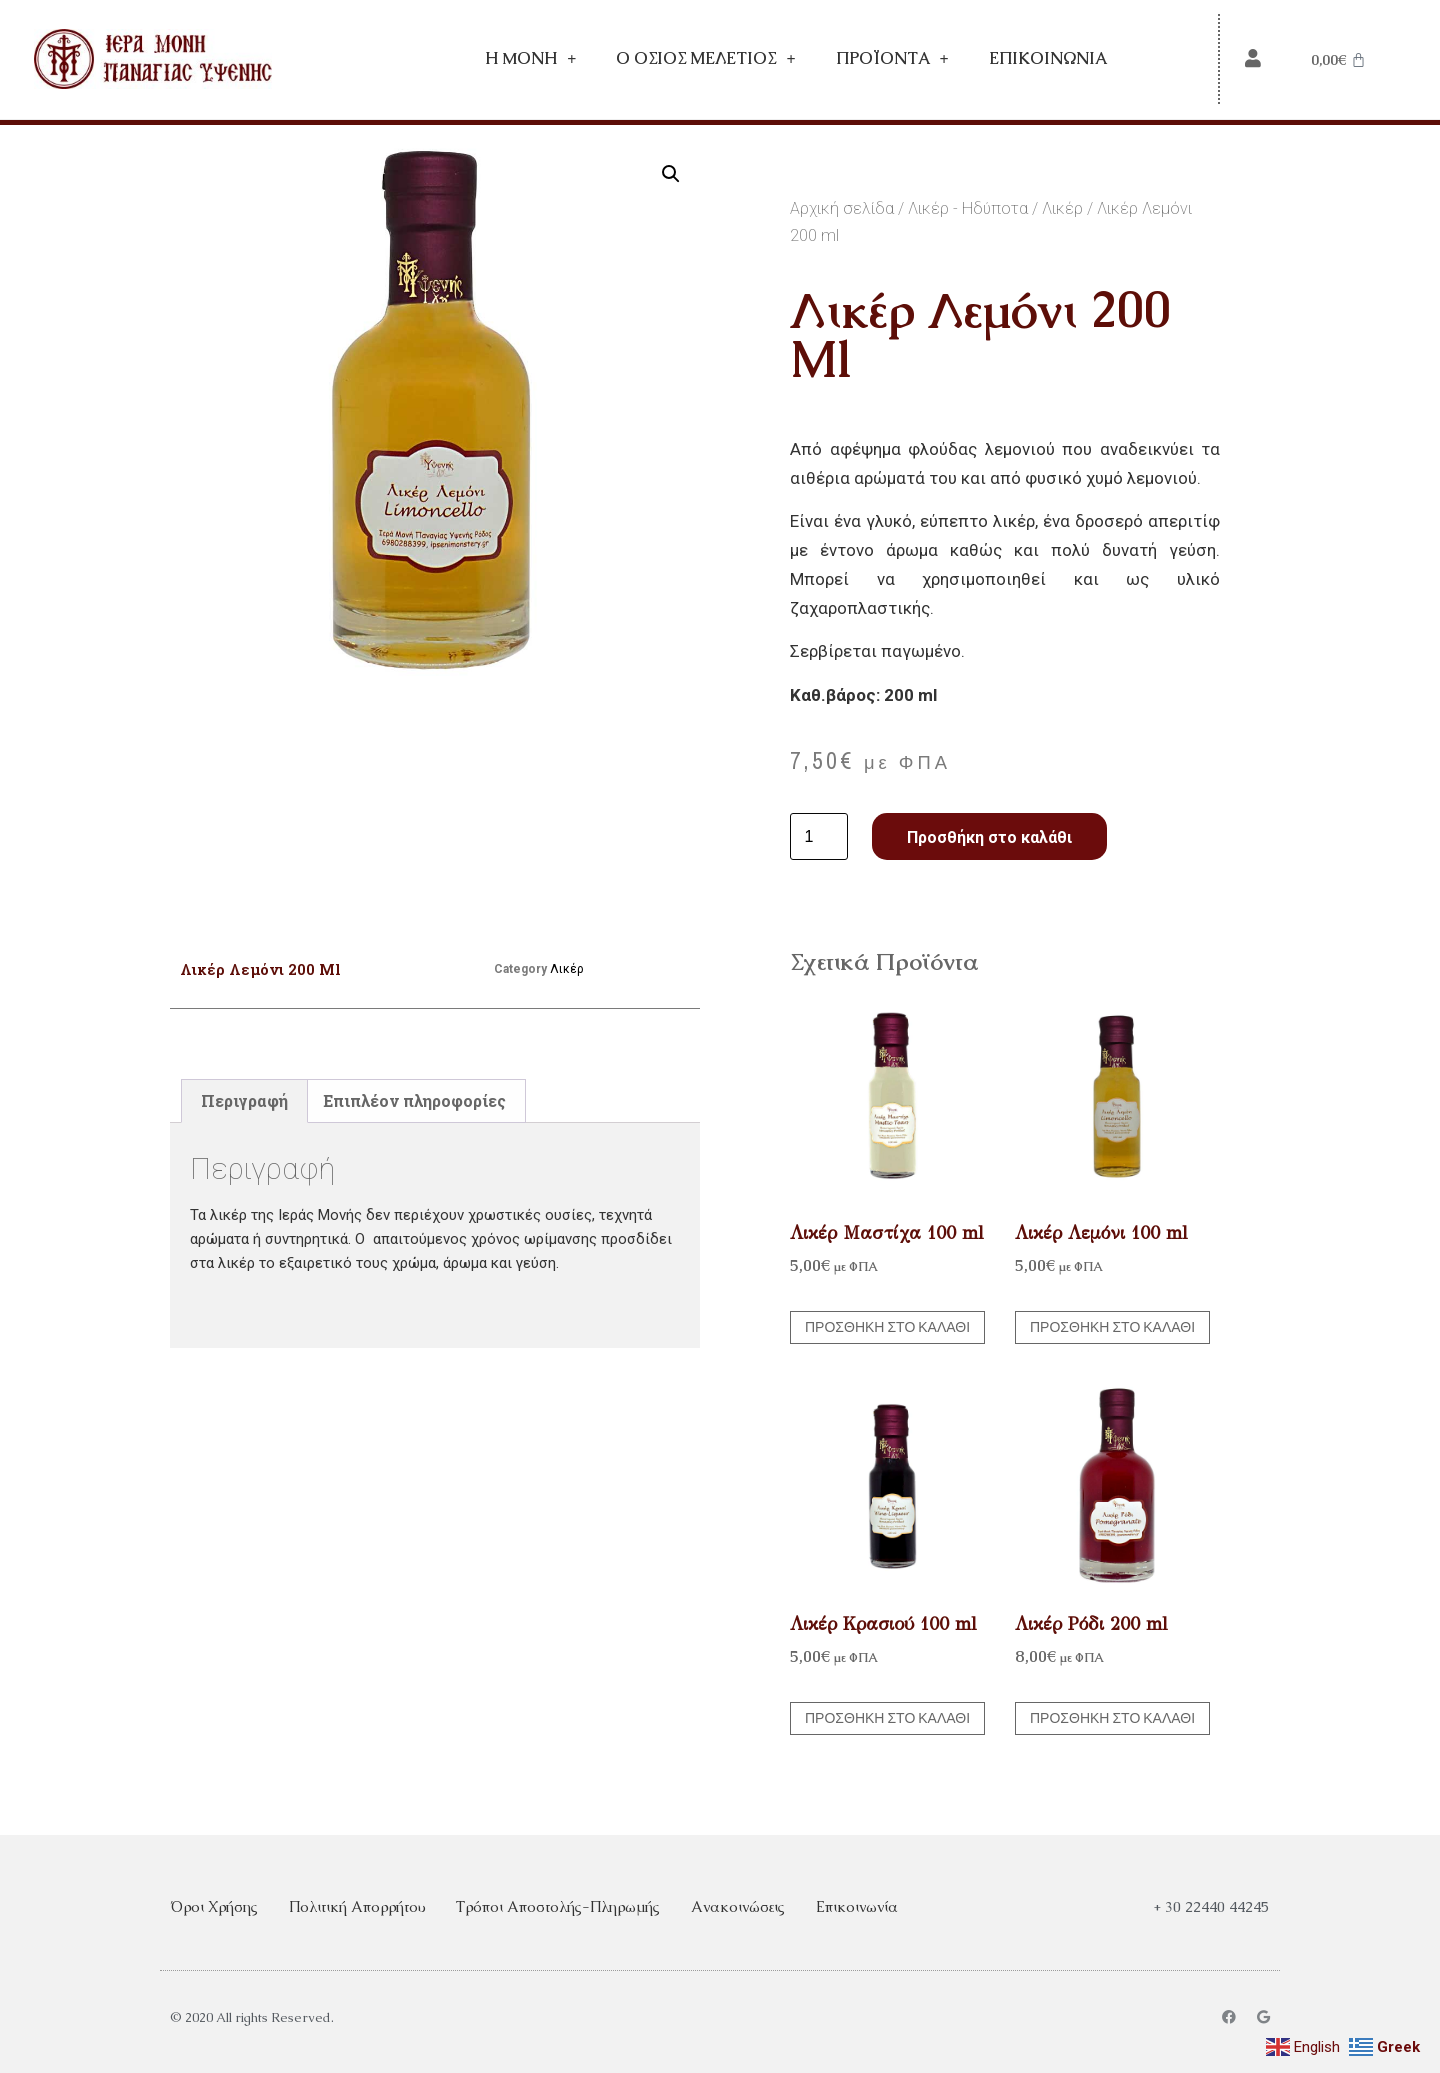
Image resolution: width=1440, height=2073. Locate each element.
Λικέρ (1062, 208)
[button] (671, 174)
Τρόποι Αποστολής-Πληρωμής (558, 1906)
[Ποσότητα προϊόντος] (819, 837)
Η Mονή (530, 59)
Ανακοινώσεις (738, 1906)
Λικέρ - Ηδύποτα (968, 208)
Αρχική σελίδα (842, 208)
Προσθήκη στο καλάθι (989, 837)
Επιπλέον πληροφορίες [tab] (414, 1100)
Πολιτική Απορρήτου (357, 1906)
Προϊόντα (892, 59)
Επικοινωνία (1048, 58)
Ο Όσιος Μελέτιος (705, 59)
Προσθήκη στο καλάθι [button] (887, 1327)
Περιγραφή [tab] (244, 1100)
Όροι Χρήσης (214, 1906)
